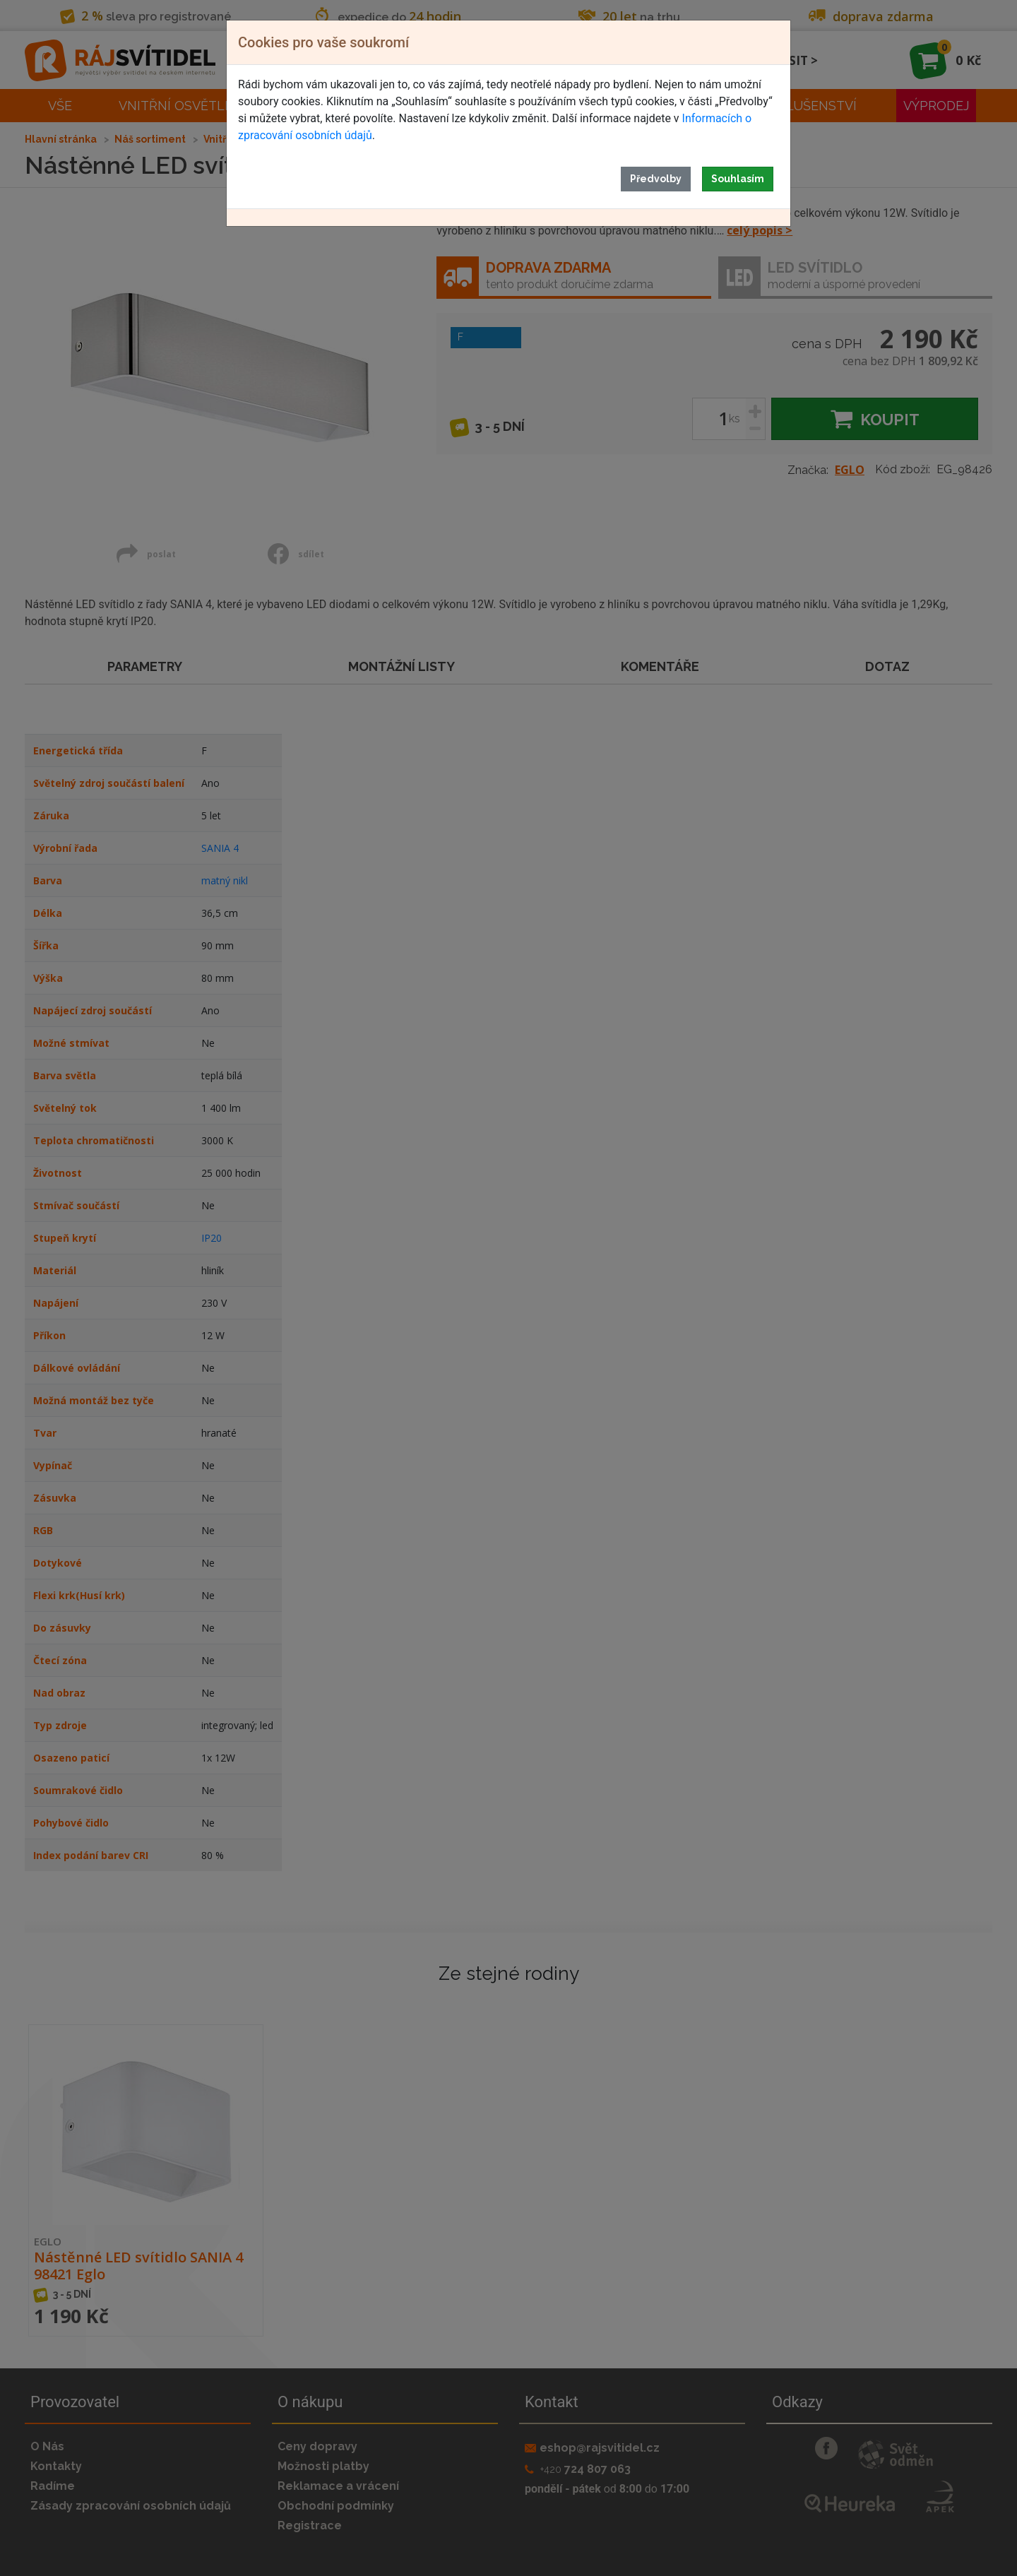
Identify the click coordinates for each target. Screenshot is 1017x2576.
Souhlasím (737, 178)
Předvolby (656, 178)
